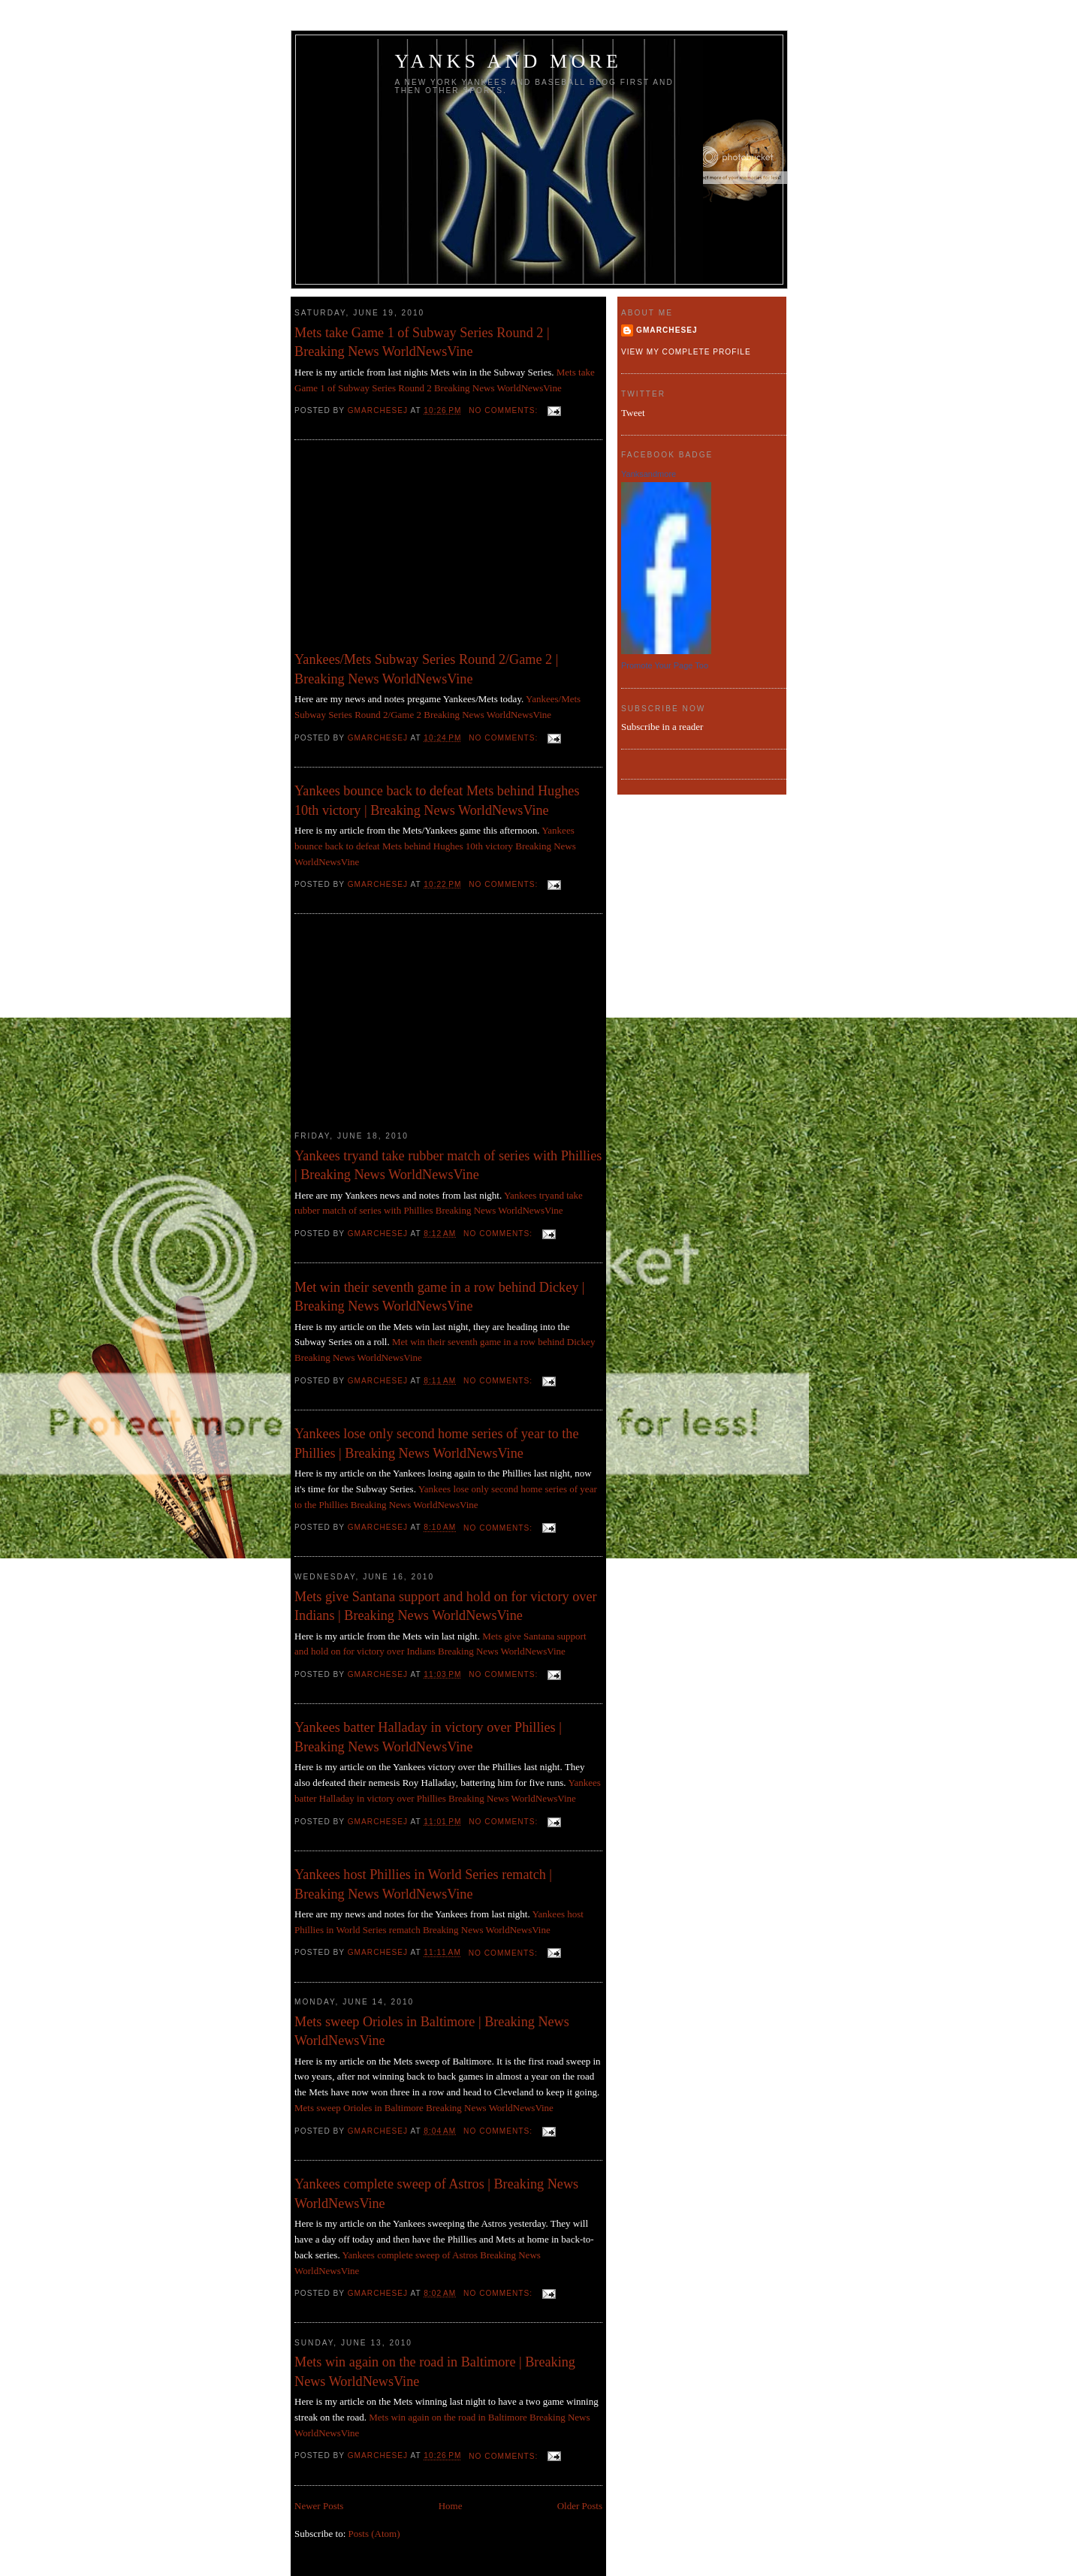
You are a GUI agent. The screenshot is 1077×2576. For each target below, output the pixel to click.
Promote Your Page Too (664, 665)
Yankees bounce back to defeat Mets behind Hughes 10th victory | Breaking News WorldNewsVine (437, 800)
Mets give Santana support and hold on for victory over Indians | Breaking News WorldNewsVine (445, 1606)
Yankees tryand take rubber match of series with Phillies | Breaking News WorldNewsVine (448, 1165)
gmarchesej (667, 330)
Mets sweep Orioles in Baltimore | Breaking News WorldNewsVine (431, 2031)
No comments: (505, 410)
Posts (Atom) (374, 2533)
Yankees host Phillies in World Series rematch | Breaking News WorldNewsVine (423, 1884)
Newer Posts (318, 2505)
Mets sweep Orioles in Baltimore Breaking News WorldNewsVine (424, 2107)
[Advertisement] (407, 549)
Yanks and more (509, 61)
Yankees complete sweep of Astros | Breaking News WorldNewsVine (436, 2193)
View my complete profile (686, 352)
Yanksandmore (648, 473)
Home (451, 2505)
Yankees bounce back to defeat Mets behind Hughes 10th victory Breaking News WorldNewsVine (435, 846)
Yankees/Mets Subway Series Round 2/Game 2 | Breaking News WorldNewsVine (426, 669)
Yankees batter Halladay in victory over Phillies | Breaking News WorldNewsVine (428, 1737)
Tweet (633, 412)
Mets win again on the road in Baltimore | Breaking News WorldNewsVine (434, 2371)
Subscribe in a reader (662, 726)
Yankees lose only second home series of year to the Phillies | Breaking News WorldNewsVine (436, 1443)
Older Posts (579, 2505)
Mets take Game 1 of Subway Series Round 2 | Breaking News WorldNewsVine (422, 342)
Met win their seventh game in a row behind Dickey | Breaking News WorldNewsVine (439, 1297)
